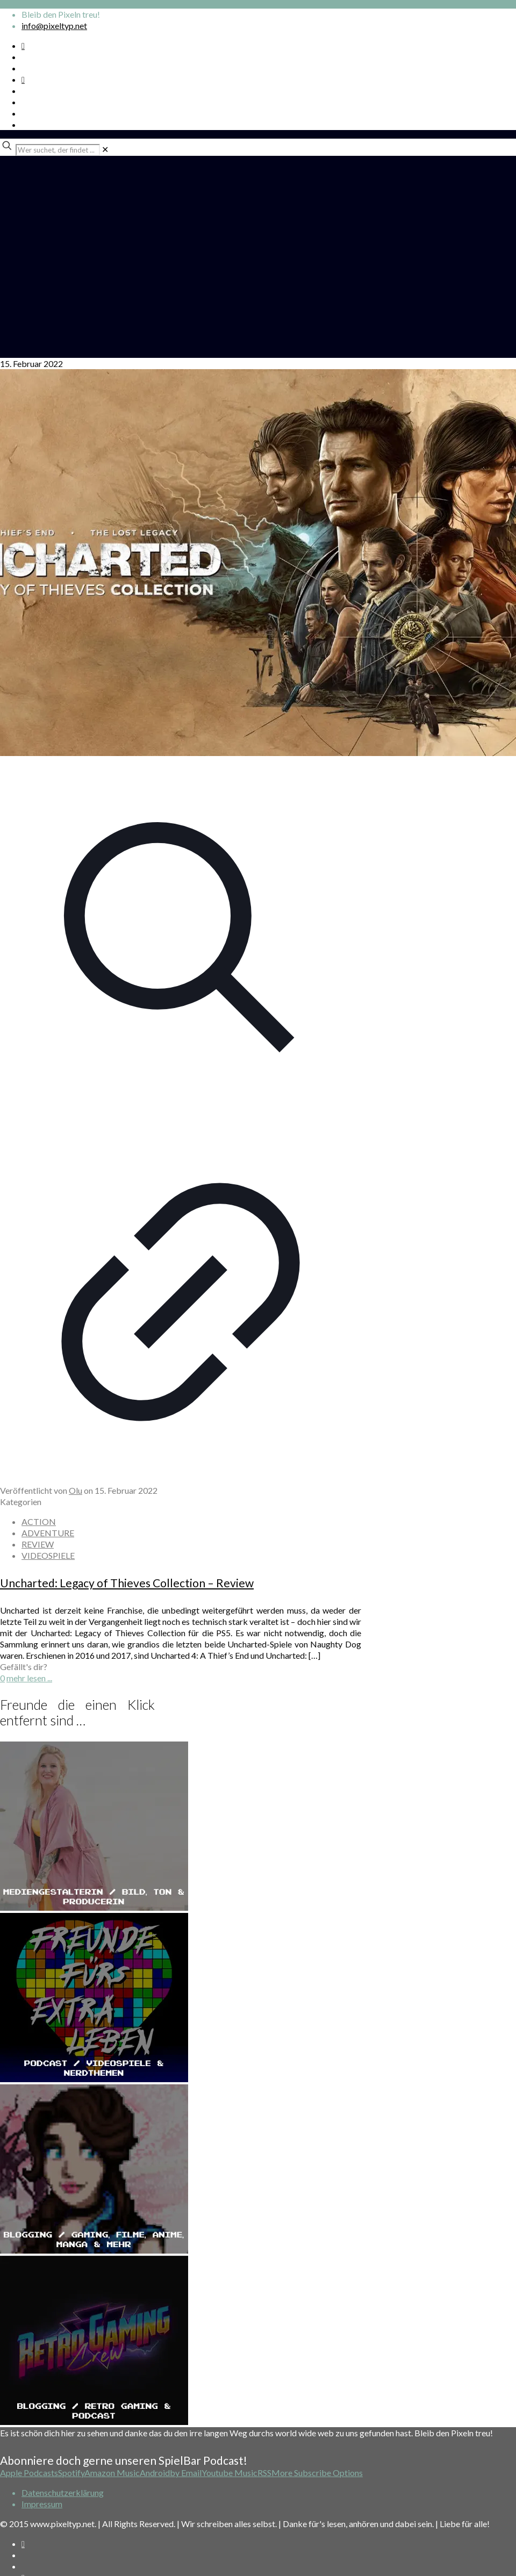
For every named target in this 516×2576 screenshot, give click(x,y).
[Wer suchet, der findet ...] (58, 150)
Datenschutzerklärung (63, 2492)
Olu (75, 1490)
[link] (105, 149)
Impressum (42, 2504)
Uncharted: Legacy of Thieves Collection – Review (127, 1582)
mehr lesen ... (29, 1678)
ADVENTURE (48, 1533)
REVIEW (38, 1544)
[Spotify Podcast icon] (23, 45)
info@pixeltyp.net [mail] (54, 25)
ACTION (39, 1521)
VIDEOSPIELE (48, 1555)
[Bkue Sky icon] (23, 79)
